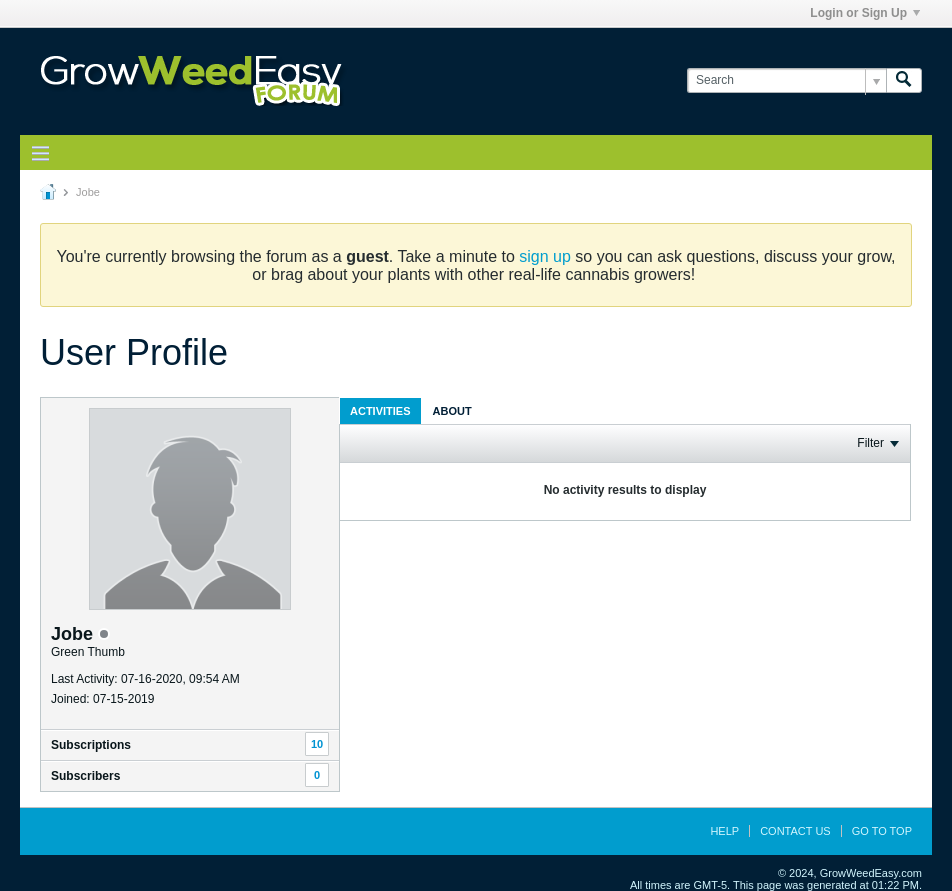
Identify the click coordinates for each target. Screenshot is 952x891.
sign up (545, 256)
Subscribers (85, 776)
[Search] (786, 80)
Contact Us (795, 831)
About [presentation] (452, 411)
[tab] (380, 410)
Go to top (882, 831)
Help (724, 831)
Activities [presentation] (380, 411)
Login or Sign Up (865, 13)
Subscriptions (91, 745)
